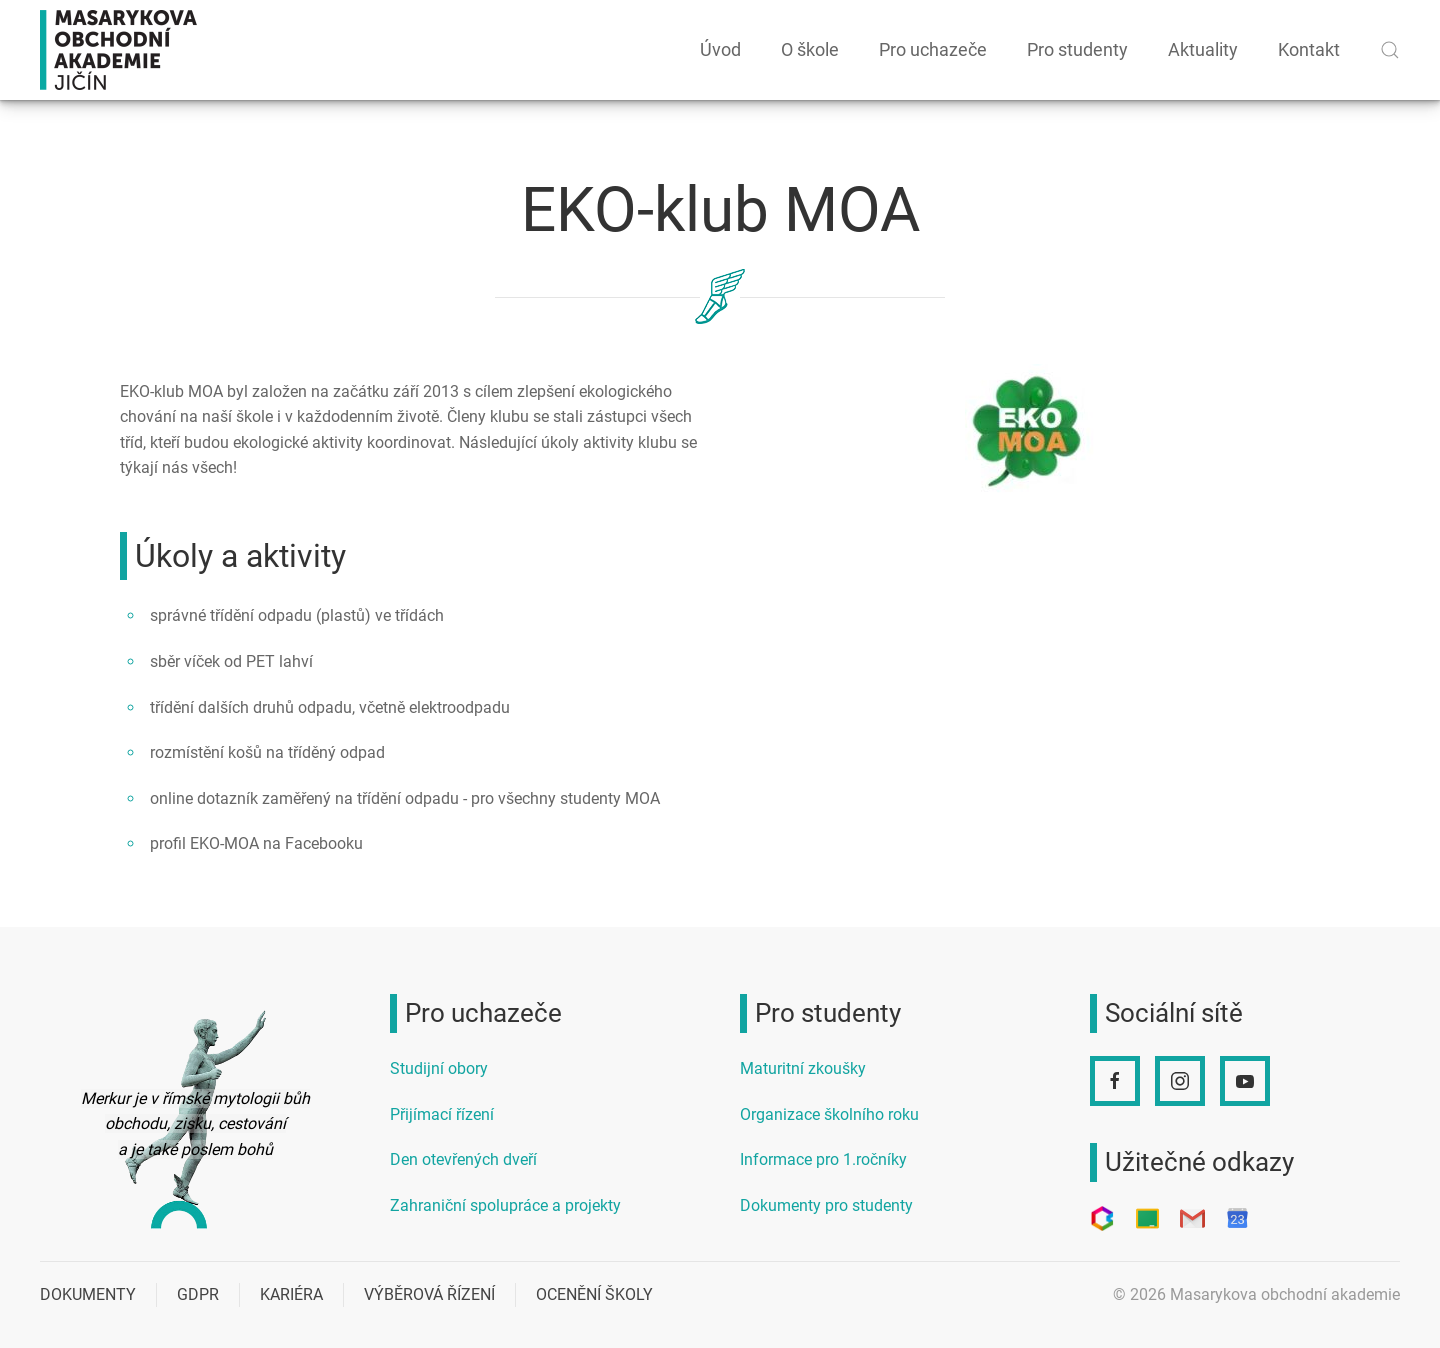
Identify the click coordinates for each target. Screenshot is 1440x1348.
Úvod (720, 49)
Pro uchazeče (933, 49)
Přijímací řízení (442, 1114)
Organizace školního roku (829, 1114)
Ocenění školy (594, 1294)
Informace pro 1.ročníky (823, 1159)
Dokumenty (88, 1294)
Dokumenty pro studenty (826, 1205)
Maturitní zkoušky (803, 1068)
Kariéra (291, 1294)
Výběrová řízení (429, 1294)
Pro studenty (1077, 49)
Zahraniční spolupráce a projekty (505, 1205)
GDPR (198, 1294)
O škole (810, 49)
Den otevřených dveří (463, 1159)
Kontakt (1309, 49)
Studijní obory (439, 1068)
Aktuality (1203, 49)
